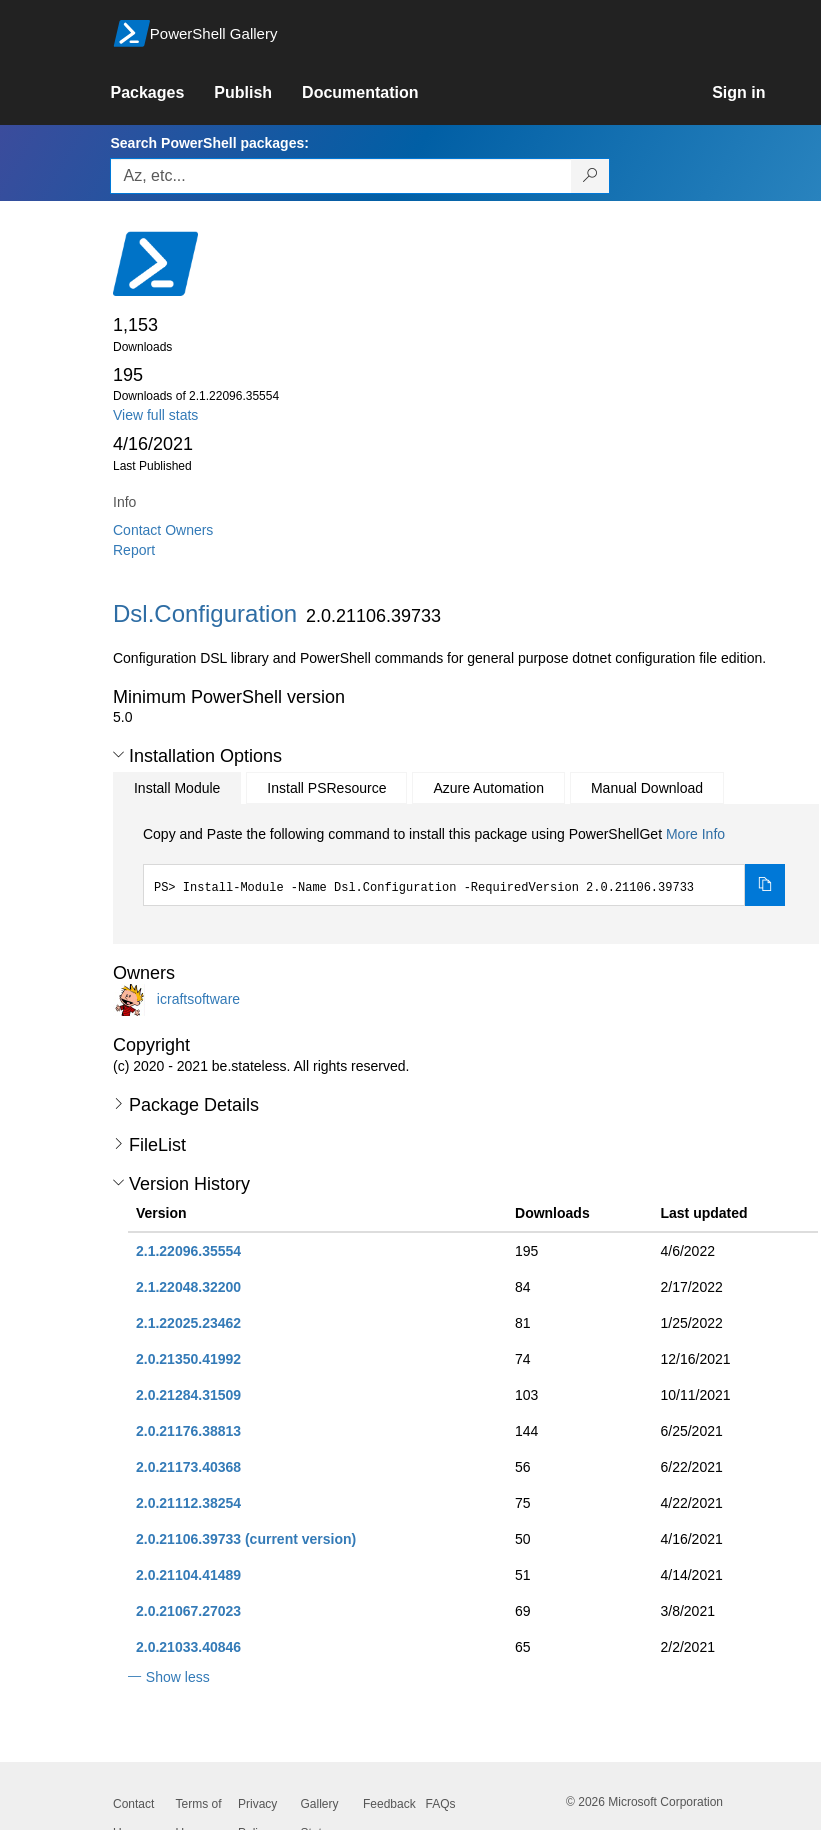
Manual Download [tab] (647, 788)
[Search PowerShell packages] (590, 176)
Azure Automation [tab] (488, 788)
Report (134, 550)
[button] (118, 755)
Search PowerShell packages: (209, 143)
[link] (162, 93)
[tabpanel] (464, 865)
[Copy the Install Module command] (765, 885)
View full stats (155, 415)
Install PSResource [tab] (326, 788)
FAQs (441, 1804)
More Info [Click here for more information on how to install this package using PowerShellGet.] (695, 834)
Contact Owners (163, 530)
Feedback (389, 1804)
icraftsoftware (198, 999)
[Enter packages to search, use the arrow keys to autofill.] (341, 176)
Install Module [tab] (177, 788)
